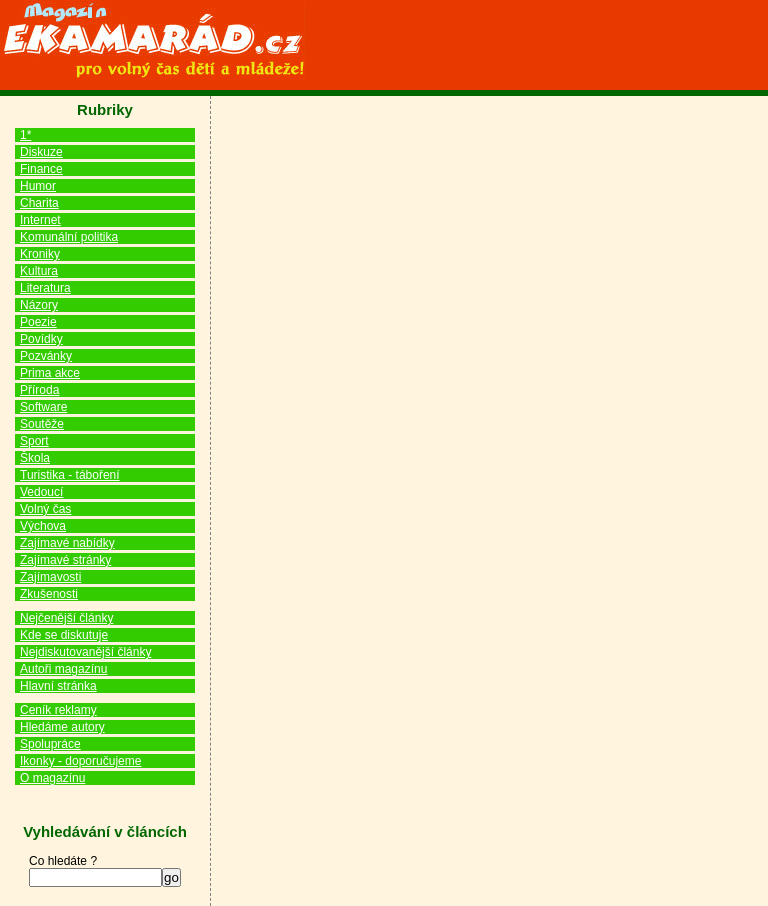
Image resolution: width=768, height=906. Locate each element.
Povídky (41, 339)
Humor (38, 186)
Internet (40, 220)
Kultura (39, 271)
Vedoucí (41, 492)
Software (43, 407)
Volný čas (45, 509)
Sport (34, 441)
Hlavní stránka (58, 686)
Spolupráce (50, 744)
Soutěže (42, 424)
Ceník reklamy (58, 710)
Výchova (43, 526)
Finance (41, 169)
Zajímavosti (50, 577)
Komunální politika (69, 237)
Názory (39, 305)
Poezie (38, 322)
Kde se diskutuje (64, 635)
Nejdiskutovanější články (85, 652)
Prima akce (50, 373)
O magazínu (52, 778)
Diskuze (41, 152)
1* (25, 135)
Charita (39, 203)
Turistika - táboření (70, 475)
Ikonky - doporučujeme (80, 761)
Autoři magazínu (63, 669)
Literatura (45, 288)
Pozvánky (46, 356)
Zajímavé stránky (65, 560)
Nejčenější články (66, 618)
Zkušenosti (49, 594)
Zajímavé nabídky (67, 543)
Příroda (39, 390)
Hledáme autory (62, 727)
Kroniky (40, 254)
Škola (35, 458)
